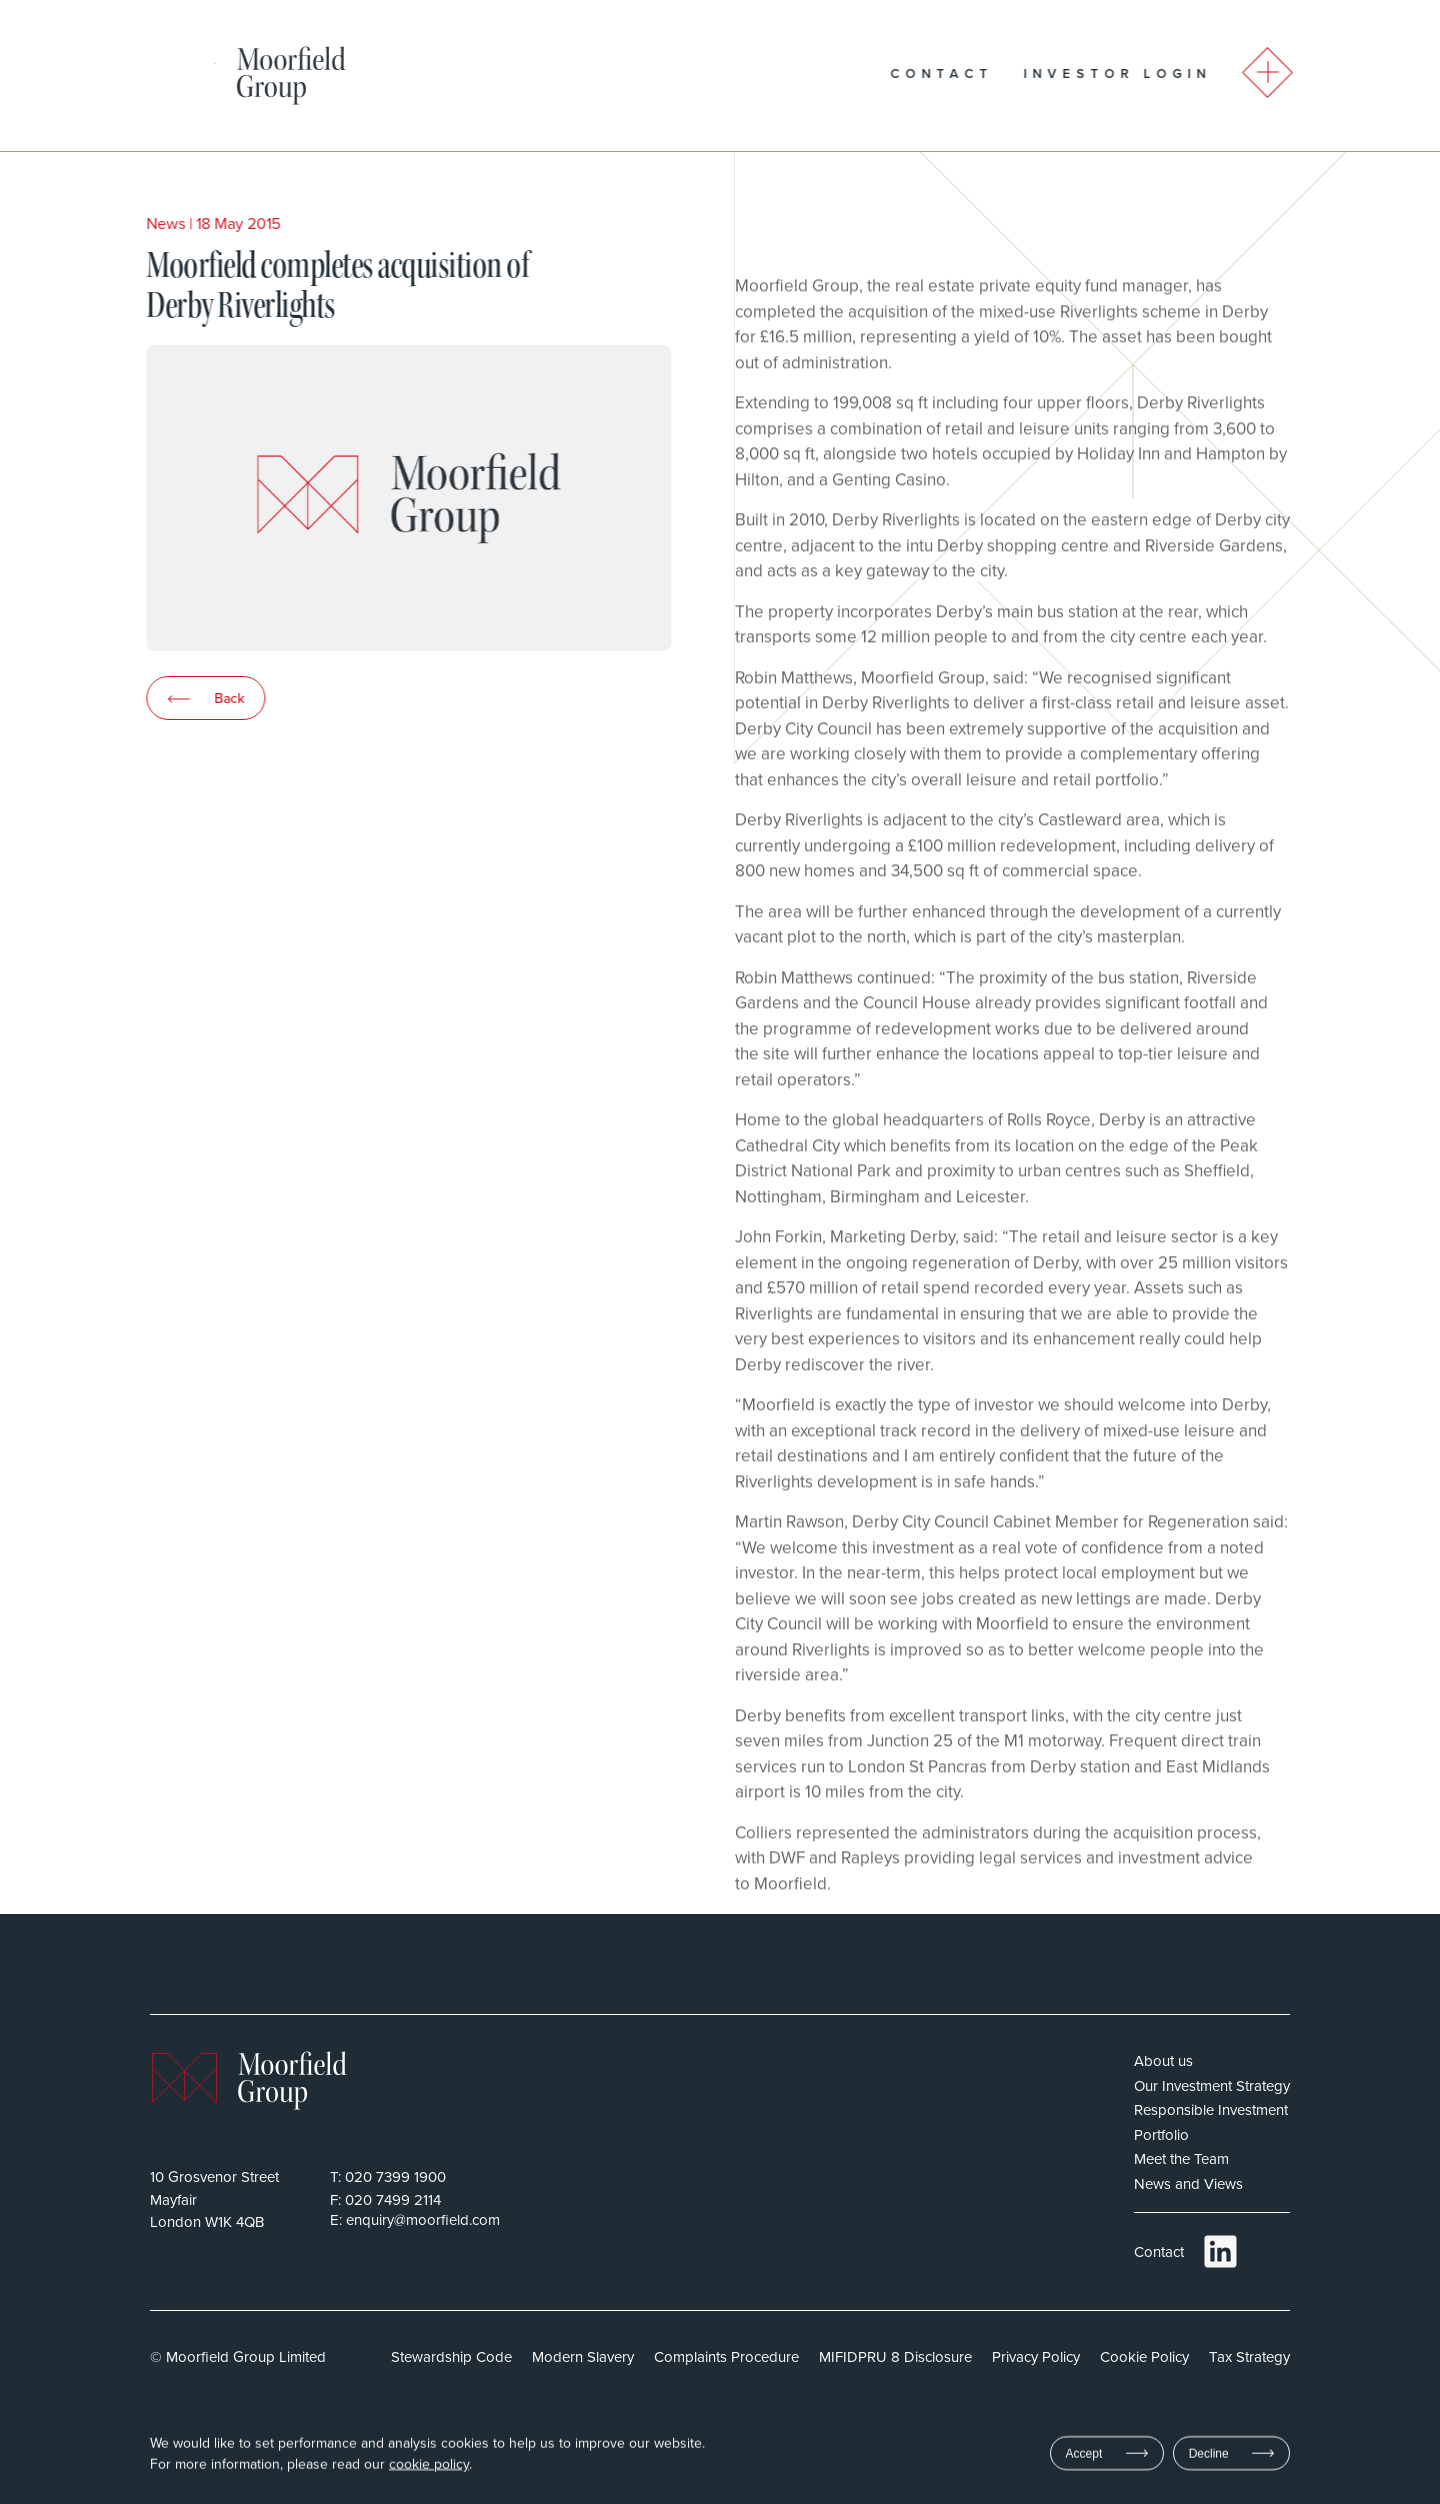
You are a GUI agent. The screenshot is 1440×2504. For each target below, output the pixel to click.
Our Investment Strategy (1212, 2085)
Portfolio (1161, 2134)
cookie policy (429, 2466)
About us (1163, 2060)
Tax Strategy (1249, 2356)
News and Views (1188, 2183)
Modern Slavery (583, 2356)
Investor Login (1156, 73)
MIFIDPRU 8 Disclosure (895, 2356)
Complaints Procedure (726, 2356)
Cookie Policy (1144, 2356)
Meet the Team (1181, 2158)
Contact (980, 73)
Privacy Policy (1036, 2356)
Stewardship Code (451, 2356)
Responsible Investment (1211, 2109)
